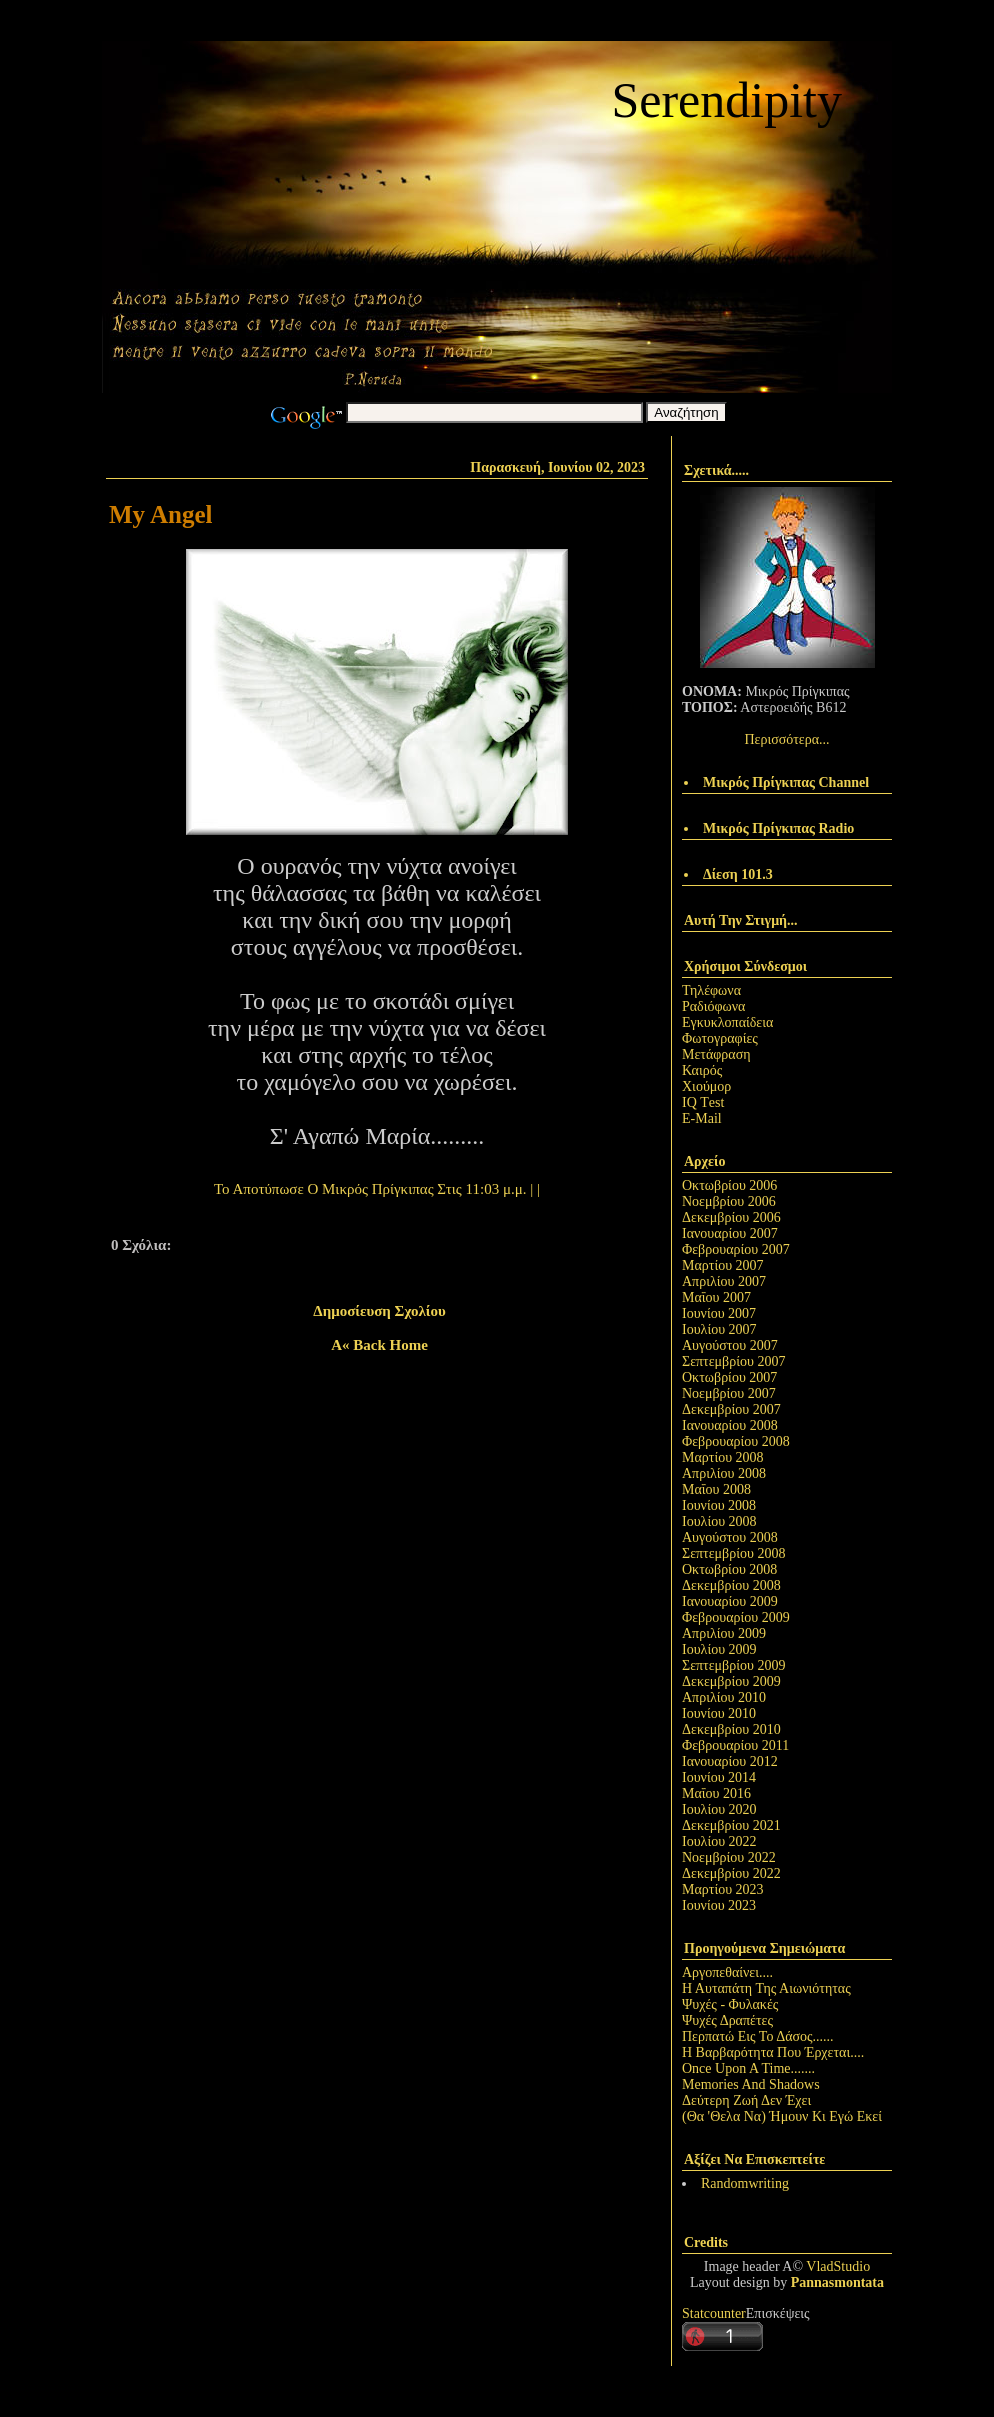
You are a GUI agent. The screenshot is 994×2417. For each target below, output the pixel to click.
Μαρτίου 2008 (723, 1457)
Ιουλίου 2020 (719, 1809)
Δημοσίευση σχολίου (379, 1311)
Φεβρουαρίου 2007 (736, 1249)
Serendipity (726, 100)
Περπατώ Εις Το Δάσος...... (758, 2036)
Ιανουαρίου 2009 (730, 1601)
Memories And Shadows (751, 2084)
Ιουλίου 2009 (719, 1649)
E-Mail (702, 1118)
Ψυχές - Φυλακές (730, 2004)
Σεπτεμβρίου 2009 (733, 1665)
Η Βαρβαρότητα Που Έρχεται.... (773, 2052)
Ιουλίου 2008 (719, 1521)
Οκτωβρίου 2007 (729, 1377)
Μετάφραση (716, 1054)
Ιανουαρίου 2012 (730, 1761)
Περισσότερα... (786, 739)
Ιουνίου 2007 (719, 1313)
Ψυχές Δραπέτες (727, 2020)
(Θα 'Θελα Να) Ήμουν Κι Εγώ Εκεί (782, 2116)
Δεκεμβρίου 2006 (731, 1217)
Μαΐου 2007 (716, 1297)
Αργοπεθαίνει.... (727, 1972)
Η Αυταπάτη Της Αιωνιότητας (766, 1988)
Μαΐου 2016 (716, 1793)
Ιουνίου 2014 (719, 1777)
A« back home (379, 1345)
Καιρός (702, 1070)
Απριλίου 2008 (724, 1473)
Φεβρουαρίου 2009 (736, 1617)
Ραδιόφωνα (713, 1006)
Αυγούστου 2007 (730, 1345)
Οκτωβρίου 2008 (729, 1569)
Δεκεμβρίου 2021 (731, 1825)
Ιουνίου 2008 (719, 1505)
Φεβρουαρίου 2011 (735, 1745)
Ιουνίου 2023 (719, 1905)
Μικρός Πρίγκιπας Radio (778, 828)
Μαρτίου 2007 (723, 1265)
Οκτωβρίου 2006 (729, 1185)
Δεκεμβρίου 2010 (731, 1729)
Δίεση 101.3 (738, 874)
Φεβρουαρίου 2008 (736, 1441)
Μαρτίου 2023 (723, 1889)
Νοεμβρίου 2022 (729, 1857)
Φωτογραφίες (720, 1038)
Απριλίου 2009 (724, 1633)
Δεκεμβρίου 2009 (731, 1681)
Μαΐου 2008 (716, 1489)
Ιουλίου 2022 (719, 1841)
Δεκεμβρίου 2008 (731, 1585)
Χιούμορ (706, 1086)
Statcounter (714, 2313)
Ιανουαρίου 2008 (730, 1425)
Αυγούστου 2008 (730, 1537)
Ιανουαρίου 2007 (730, 1233)
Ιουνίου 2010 (719, 1713)
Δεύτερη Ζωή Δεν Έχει (746, 2100)
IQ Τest (703, 1102)
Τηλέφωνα (711, 990)
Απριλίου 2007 (724, 1281)
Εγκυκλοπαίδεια (727, 1022)
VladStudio (838, 2266)
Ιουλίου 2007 (719, 1329)
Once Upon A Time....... (748, 2068)
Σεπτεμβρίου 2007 (733, 1361)
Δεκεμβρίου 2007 (731, 1409)
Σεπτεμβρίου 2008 (733, 1553)
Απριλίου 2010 (724, 1697)
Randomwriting (745, 2183)
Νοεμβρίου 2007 (729, 1393)
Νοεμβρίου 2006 (729, 1201)
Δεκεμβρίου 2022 (731, 1873)
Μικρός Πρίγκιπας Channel (786, 782)
